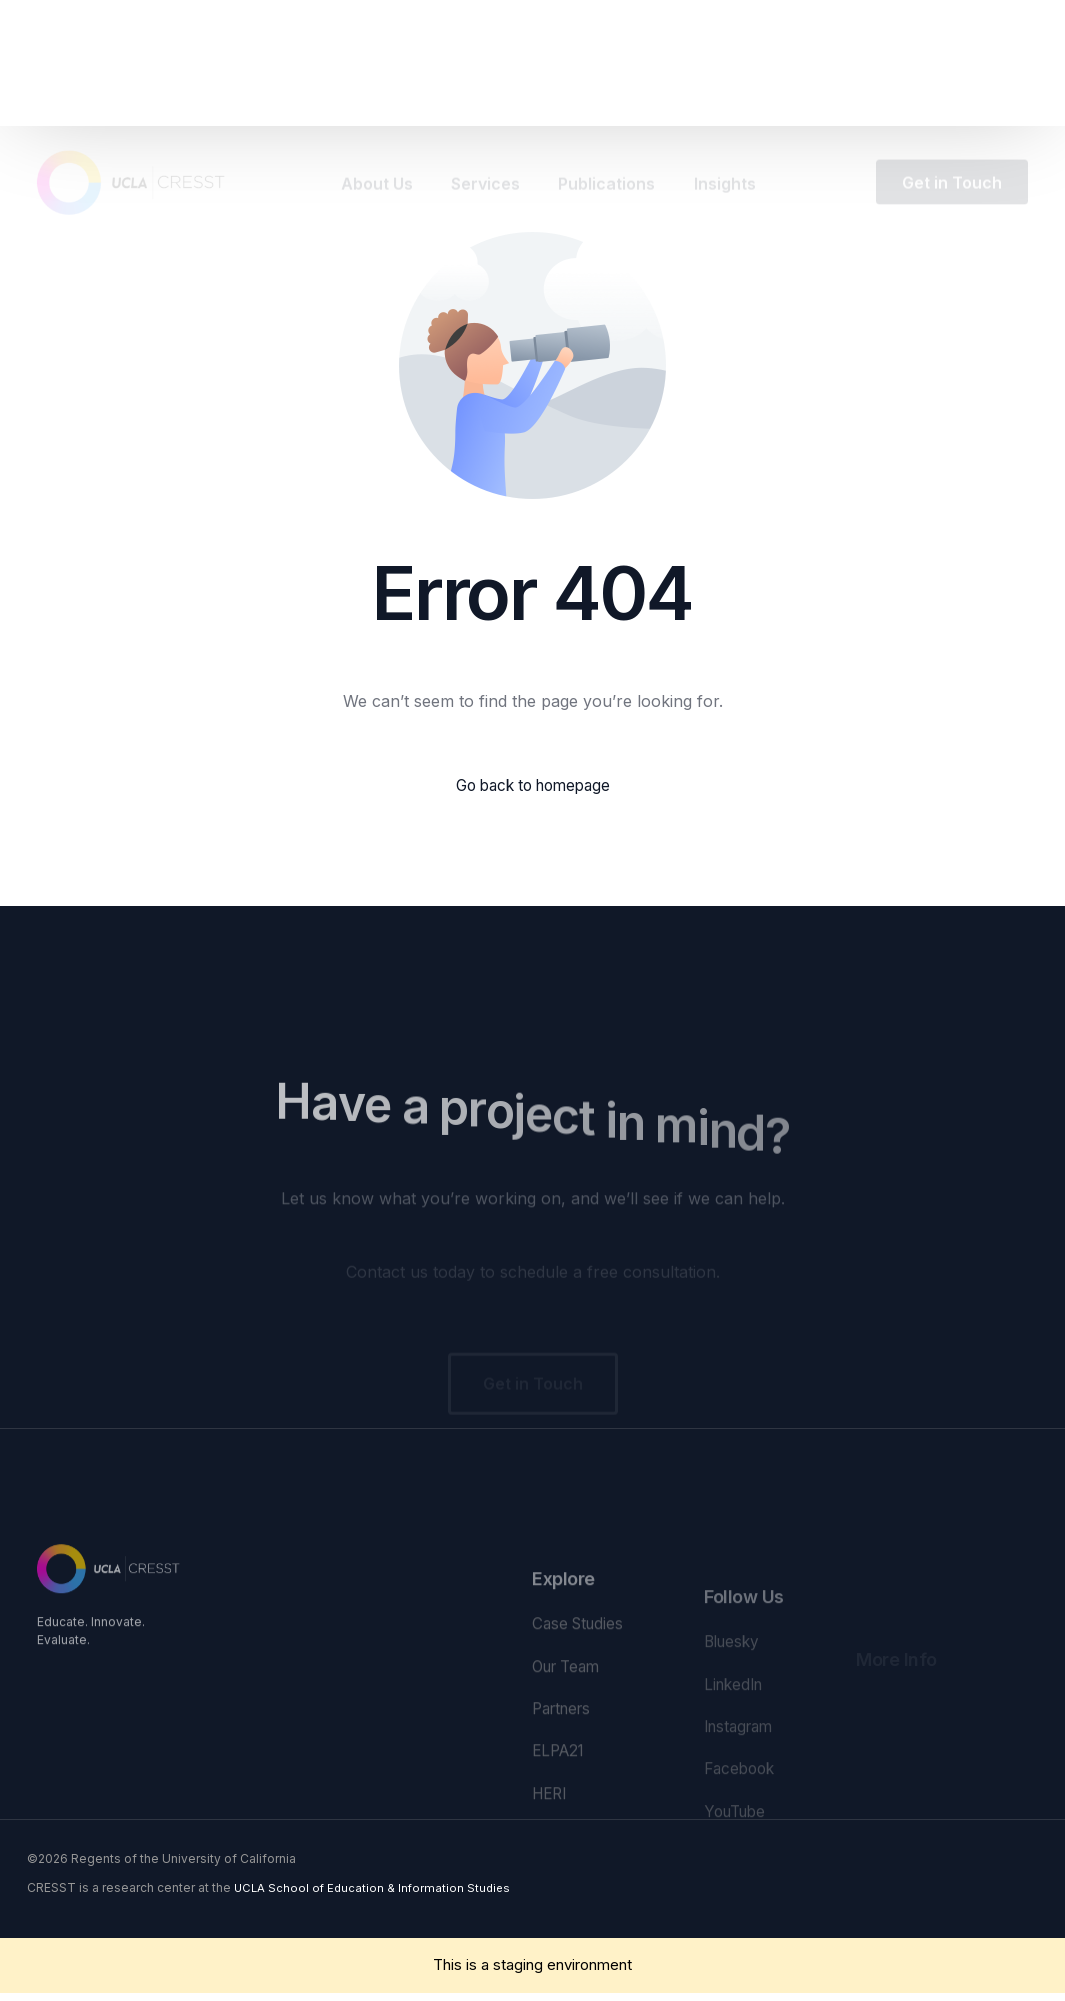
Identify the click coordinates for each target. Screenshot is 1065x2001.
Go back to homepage (532, 786)
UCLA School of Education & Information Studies (375, 1895)
